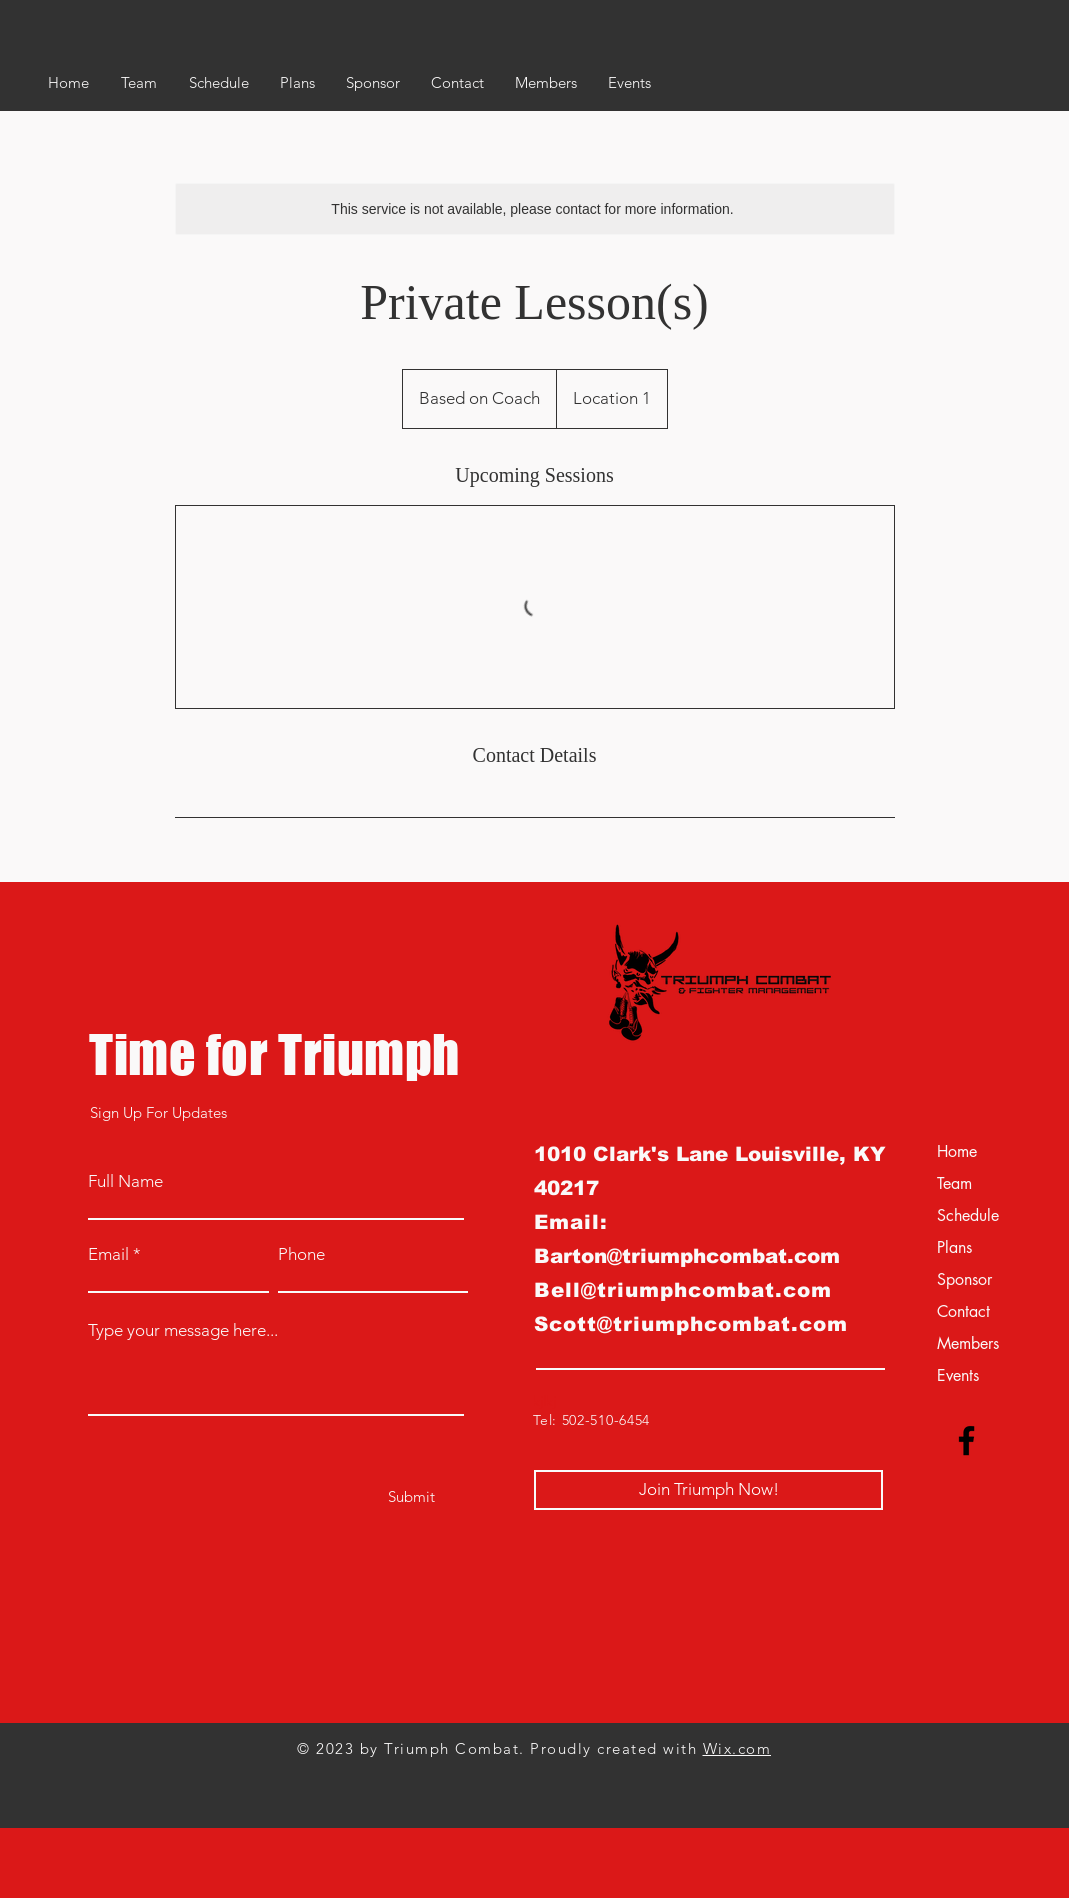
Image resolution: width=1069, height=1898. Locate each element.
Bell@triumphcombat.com (683, 1290)
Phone (301, 1254)
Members (968, 1343)
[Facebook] (966, 1440)
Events (958, 1375)
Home (957, 1151)
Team (954, 1183)
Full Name (125, 1181)
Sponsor (964, 1279)
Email (108, 1254)
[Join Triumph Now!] (708, 1490)
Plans (954, 1247)
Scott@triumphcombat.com (691, 1324)
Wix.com (737, 1748)
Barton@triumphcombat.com (687, 1256)
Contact (963, 1311)
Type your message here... (183, 1330)
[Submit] (411, 1496)
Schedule (968, 1215)
